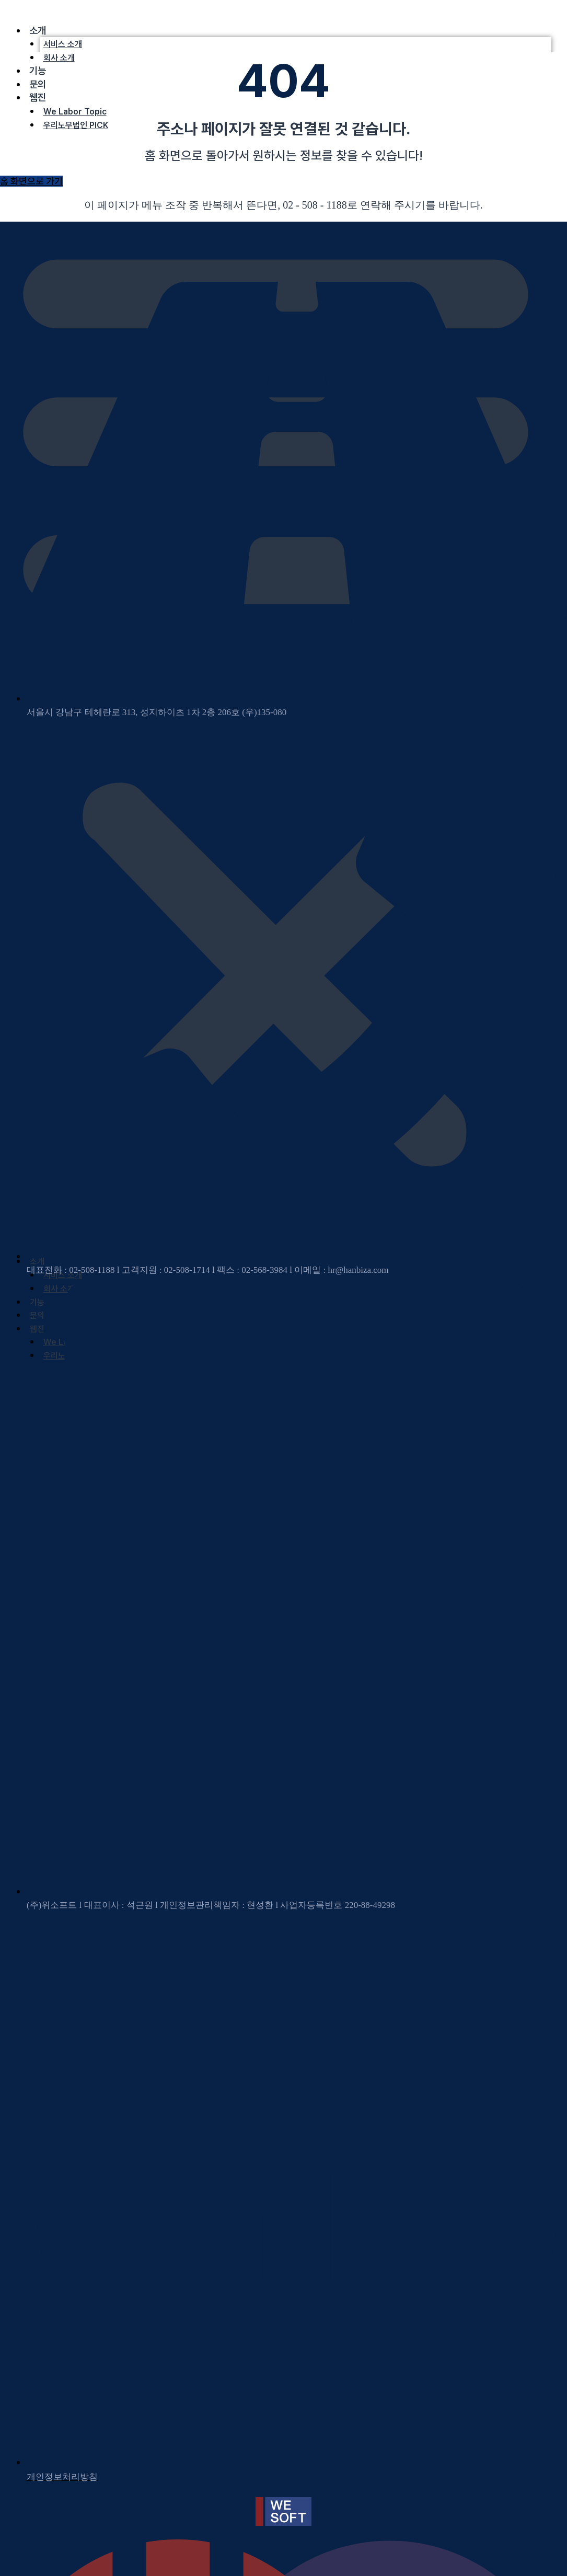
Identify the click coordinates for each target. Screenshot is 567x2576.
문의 (37, 84)
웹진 (37, 97)
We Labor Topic (75, 112)
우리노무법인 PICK (75, 125)
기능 (37, 71)
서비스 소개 (62, 44)
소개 (37, 31)
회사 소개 (59, 58)
